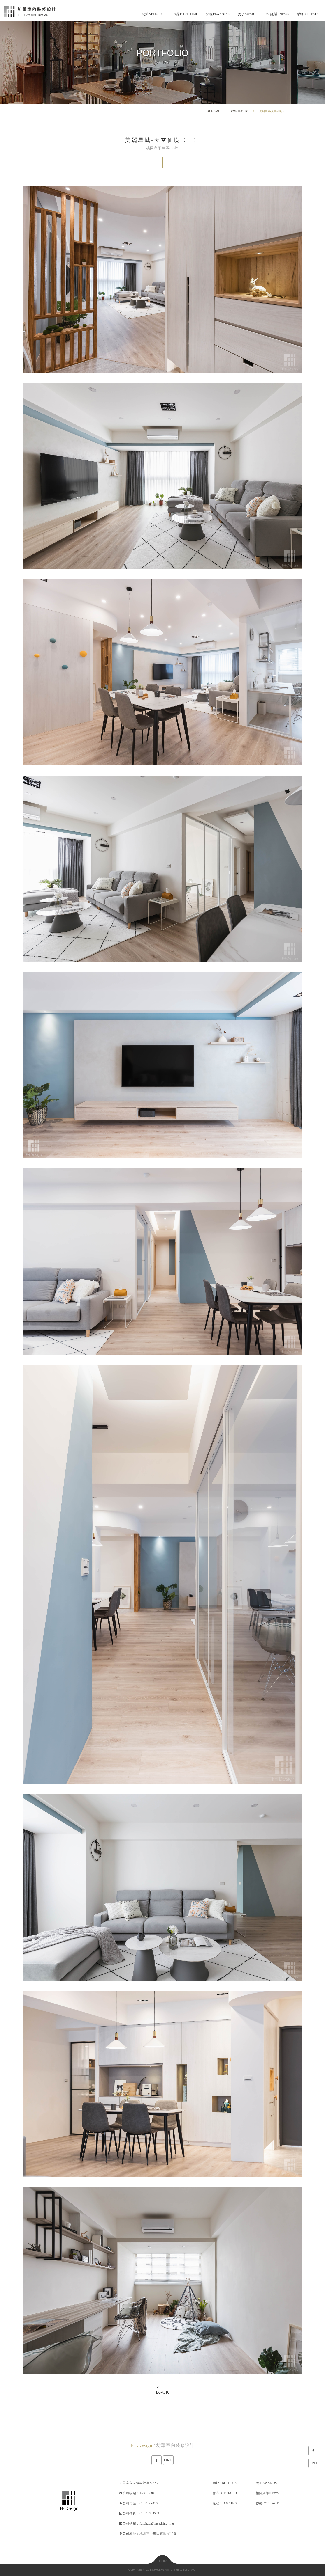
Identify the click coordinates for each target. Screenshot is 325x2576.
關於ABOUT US (225, 2483)
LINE (314, 2463)
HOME (213, 111)
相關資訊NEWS (267, 2493)
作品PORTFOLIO (226, 2493)
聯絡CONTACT (267, 2503)
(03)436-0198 (149, 2503)
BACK (162, 2392)
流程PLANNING (225, 2503)
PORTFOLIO (239, 111)
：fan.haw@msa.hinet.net (155, 2523)
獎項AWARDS (266, 2483)
